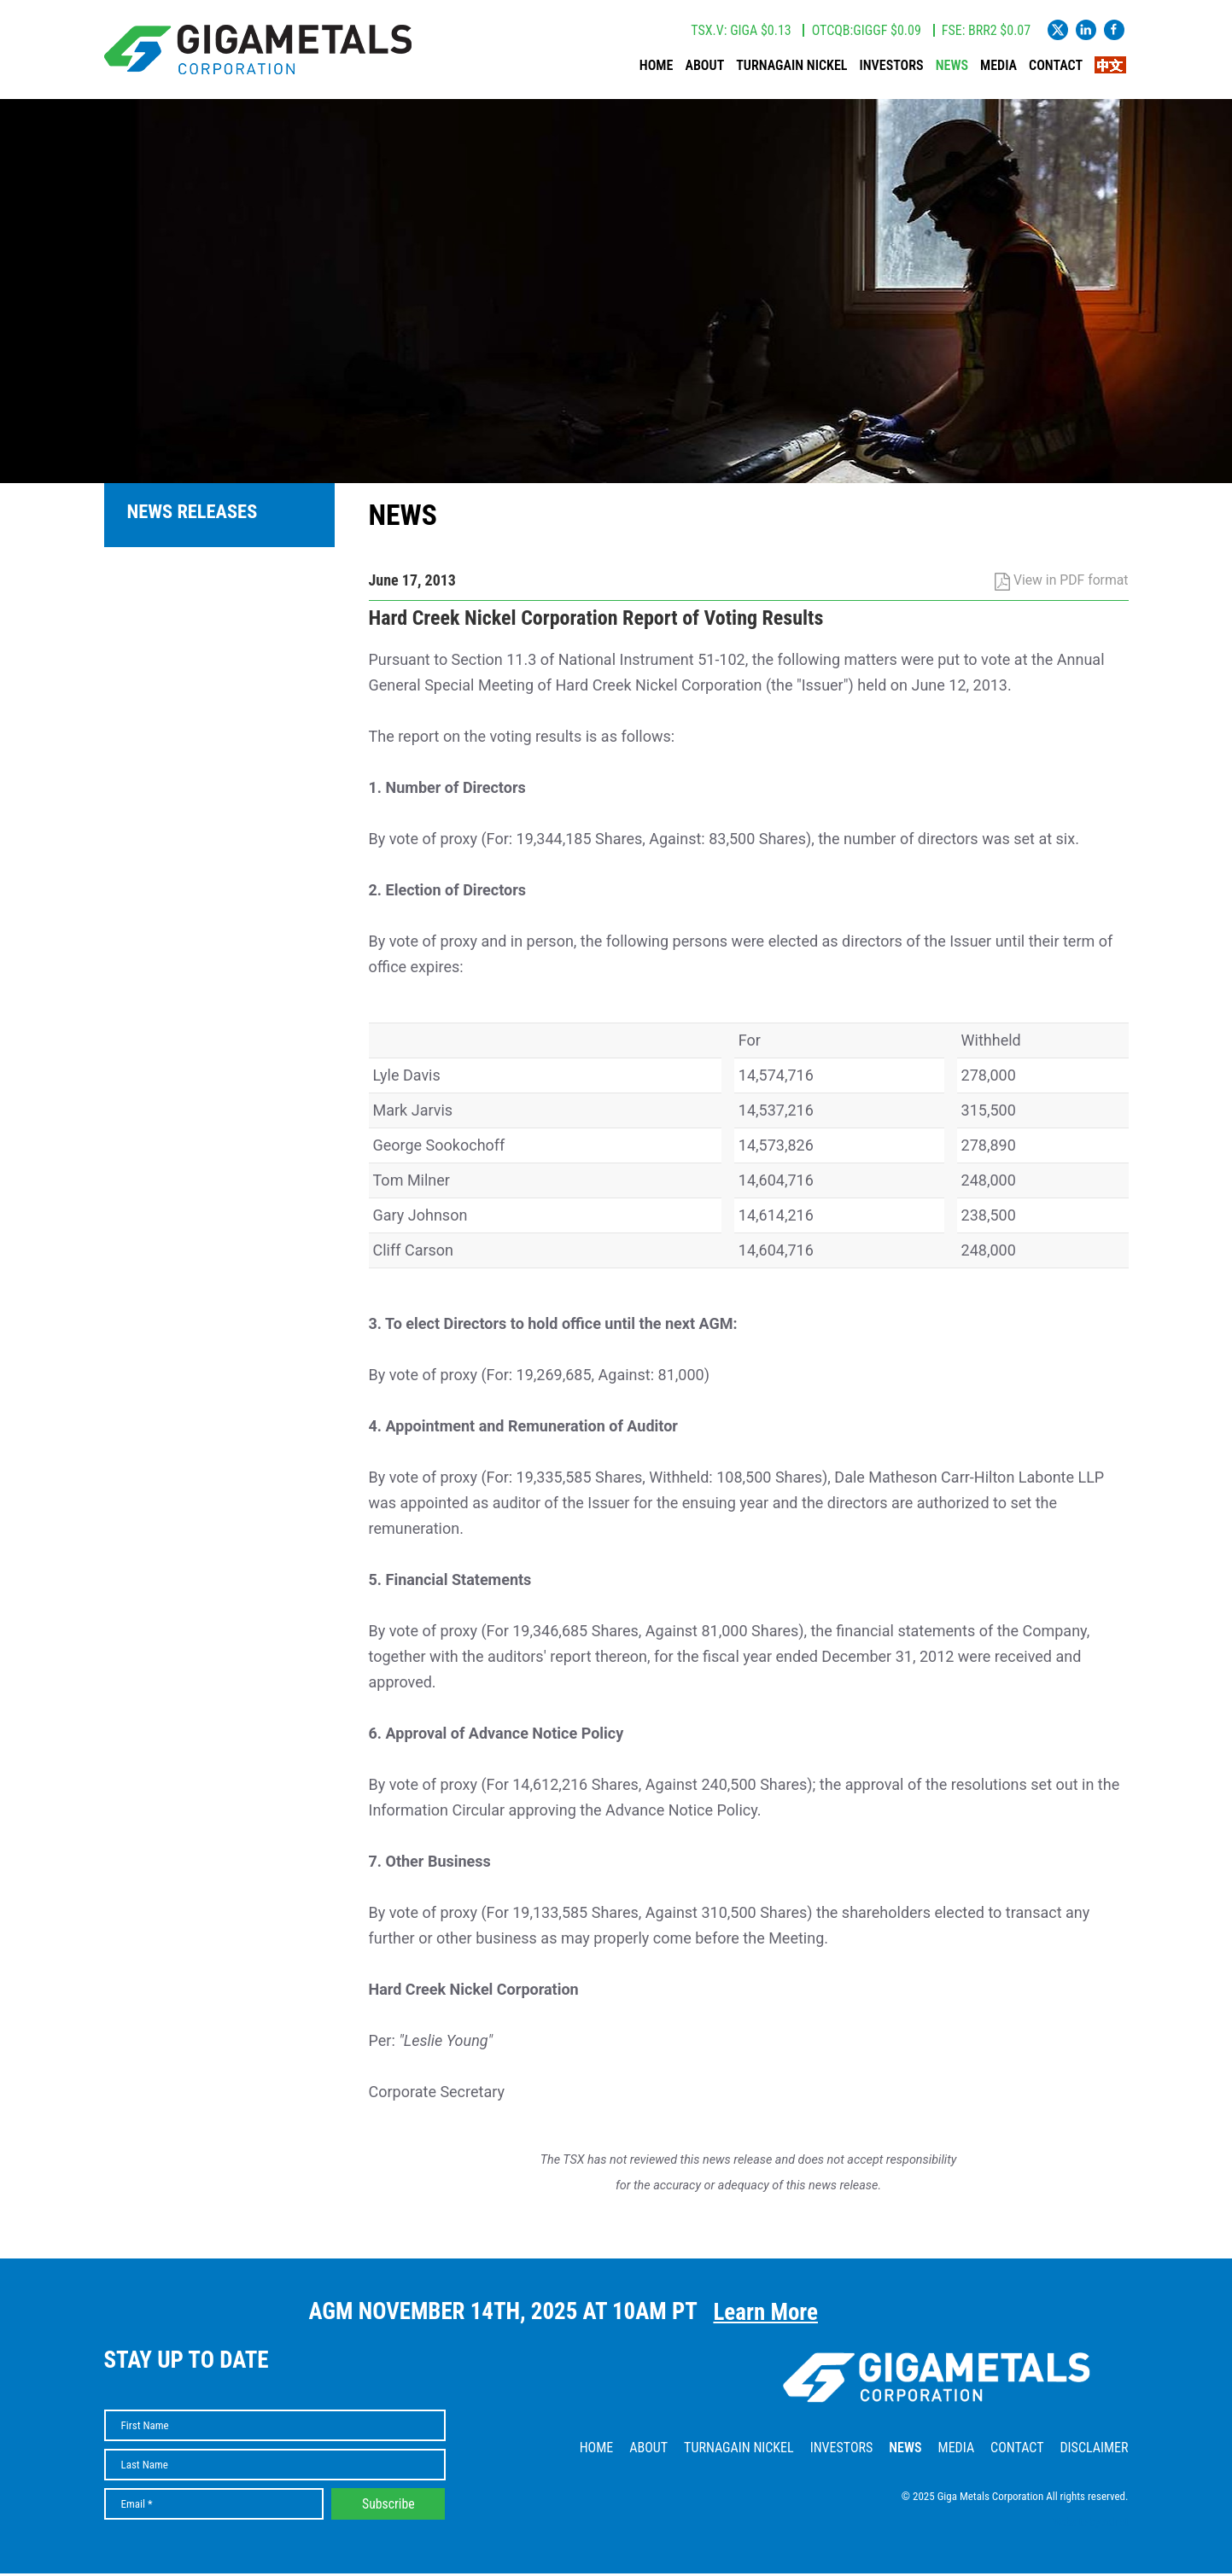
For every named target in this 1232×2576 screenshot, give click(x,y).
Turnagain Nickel (792, 67)
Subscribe (388, 2506)
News (952, 67)
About (705, 67)
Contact (1056, 67)
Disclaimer (1094, 2450)
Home (657, 67)
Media (998, 67)
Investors (892, 67)
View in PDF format (1062, 582)
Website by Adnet (1091, 2524)
